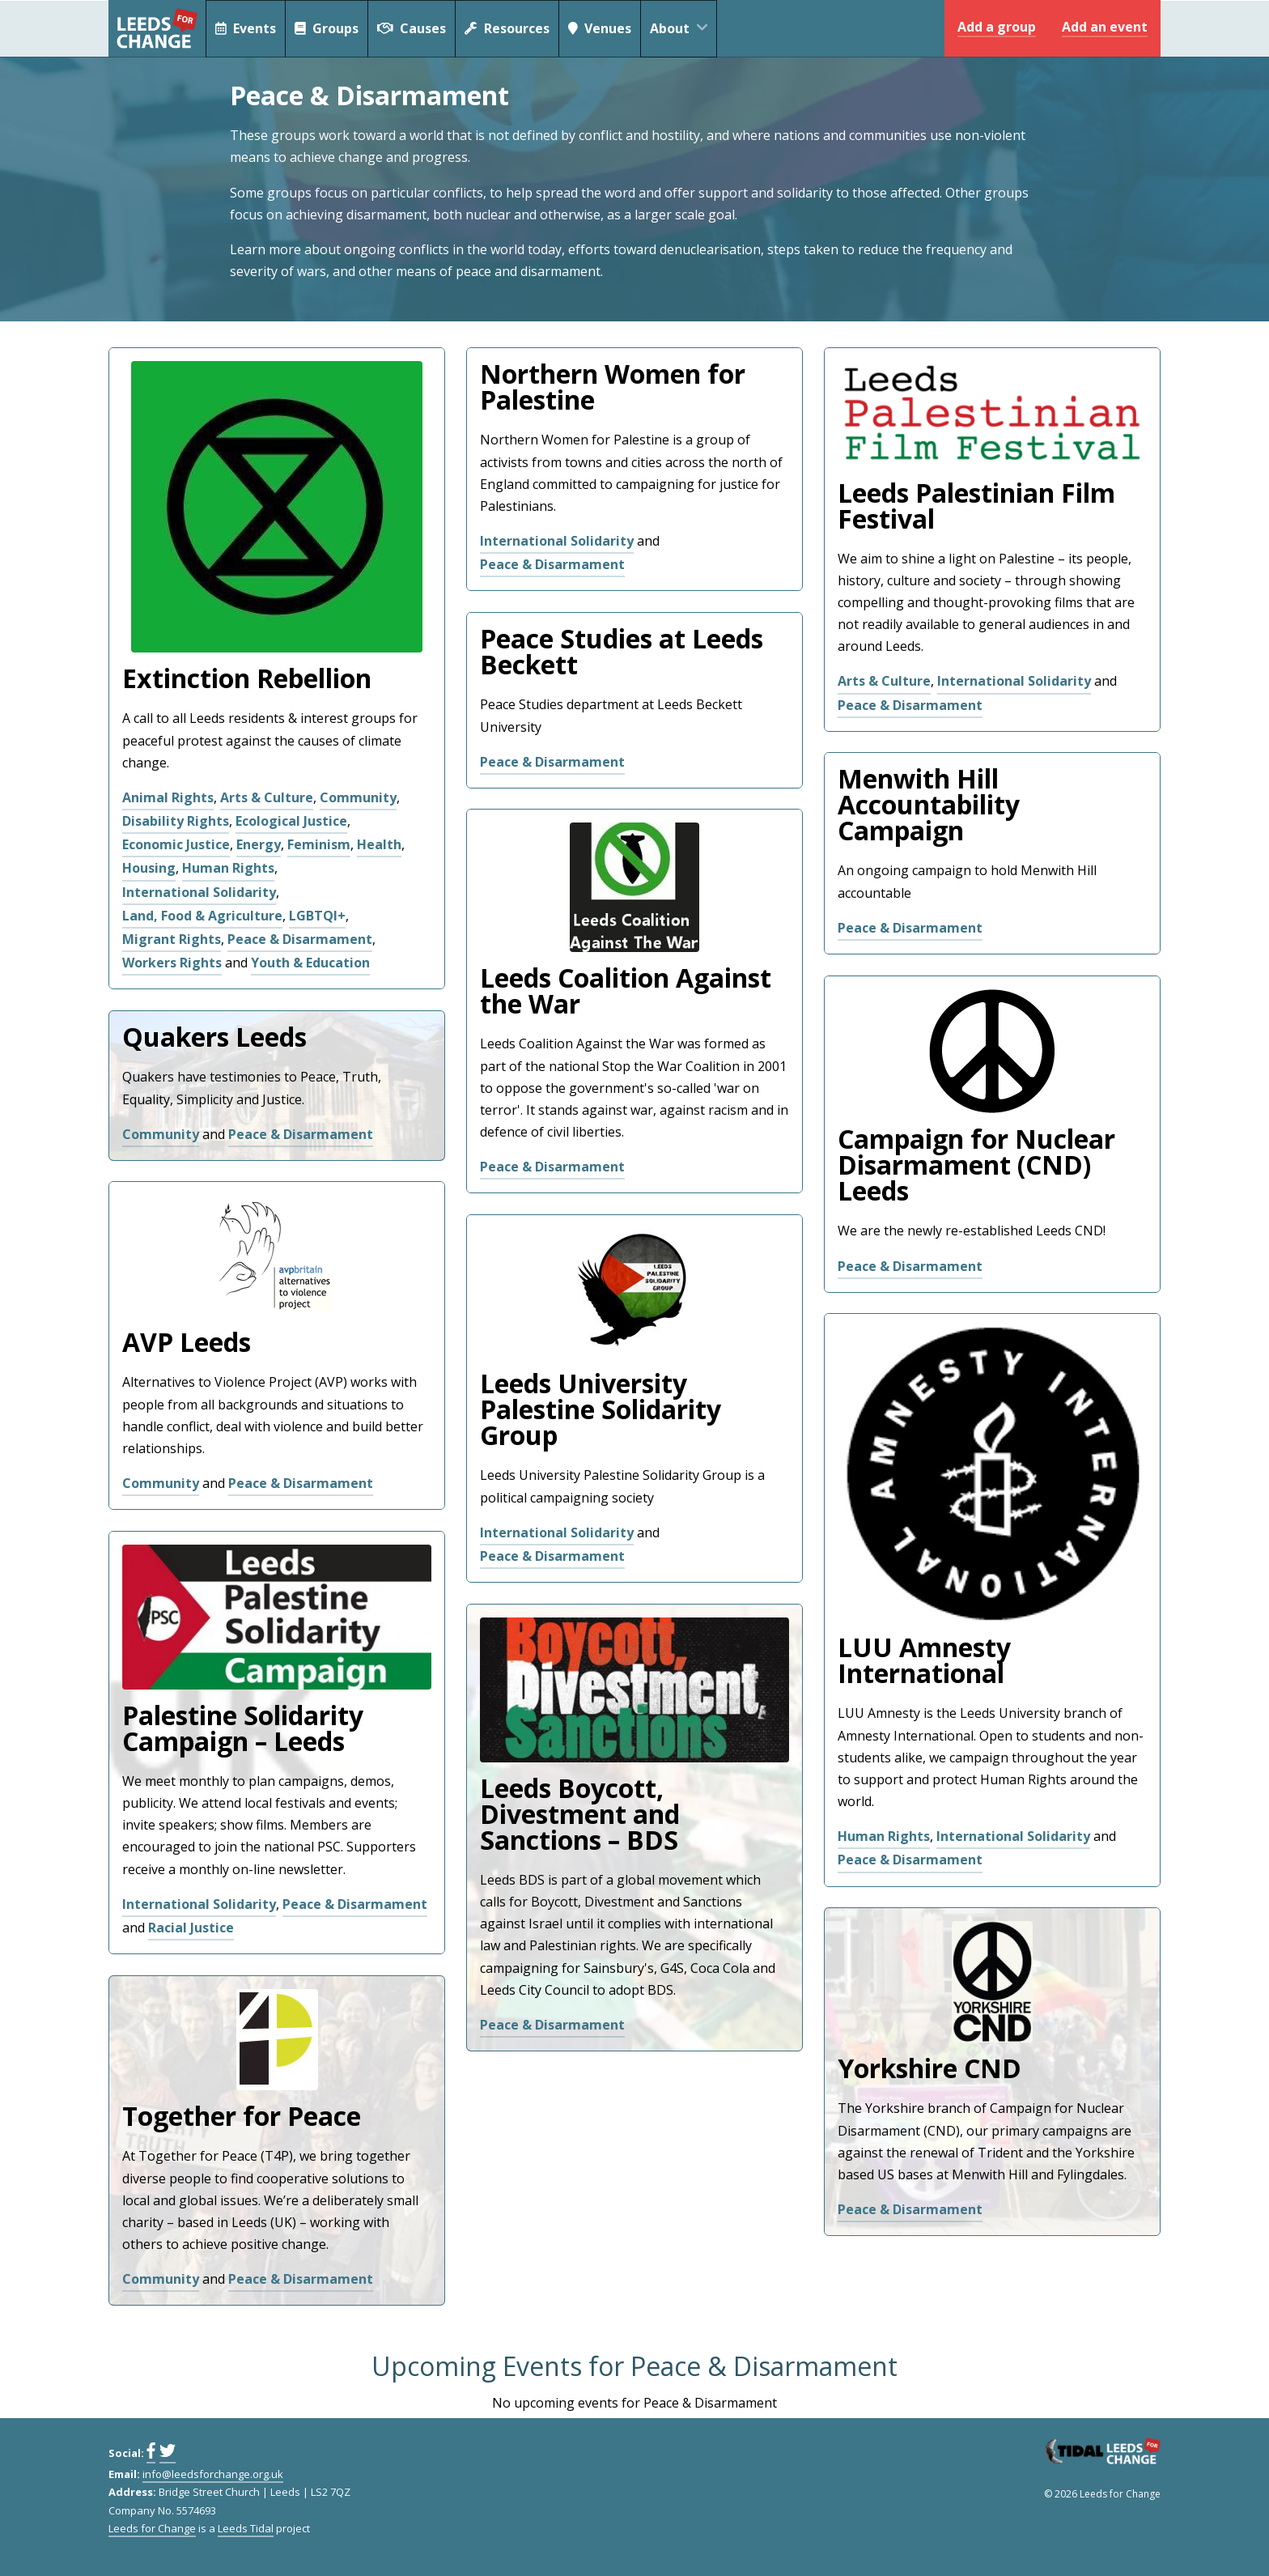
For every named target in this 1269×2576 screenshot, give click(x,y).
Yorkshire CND (929, 2068)
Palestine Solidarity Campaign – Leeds (242, 1728)
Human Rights (228, 868)
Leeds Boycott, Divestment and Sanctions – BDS (580, 1813)
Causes (412, 28)
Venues (601, 28)
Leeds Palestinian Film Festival (976, 505)
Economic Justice (176, 844)
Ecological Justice (291, 821)
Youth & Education (310, 962)
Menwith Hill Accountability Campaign (929, 804)
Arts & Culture (266, 797)
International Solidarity (199, 892)
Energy (258, 844)
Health (379, 844)
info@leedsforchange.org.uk (212, 2474)
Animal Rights (168, 797)
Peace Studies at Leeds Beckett (621, 651)
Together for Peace (241, 2115)
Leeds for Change (157, 28)
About (684, 28)
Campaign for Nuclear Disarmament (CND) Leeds (976, 1164)
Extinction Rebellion (246, 678)
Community (358, 797)
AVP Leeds (186, 1341)
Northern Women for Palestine (612, 386)
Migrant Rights (171, 939)
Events (245, 28)
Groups (327, 28)
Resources (507, 28)
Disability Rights (175, 821)
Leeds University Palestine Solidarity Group (600, 1409)
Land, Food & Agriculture (202, 916)
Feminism (318, 844)
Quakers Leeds (214, 1036)
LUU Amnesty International (924, 1660)
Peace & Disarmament (299, 939)
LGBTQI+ (317, 916)
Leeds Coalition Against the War (625, 990)
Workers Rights (172, 962)
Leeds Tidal (246, 2528)
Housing (149, 868)
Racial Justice (191, 1927)
